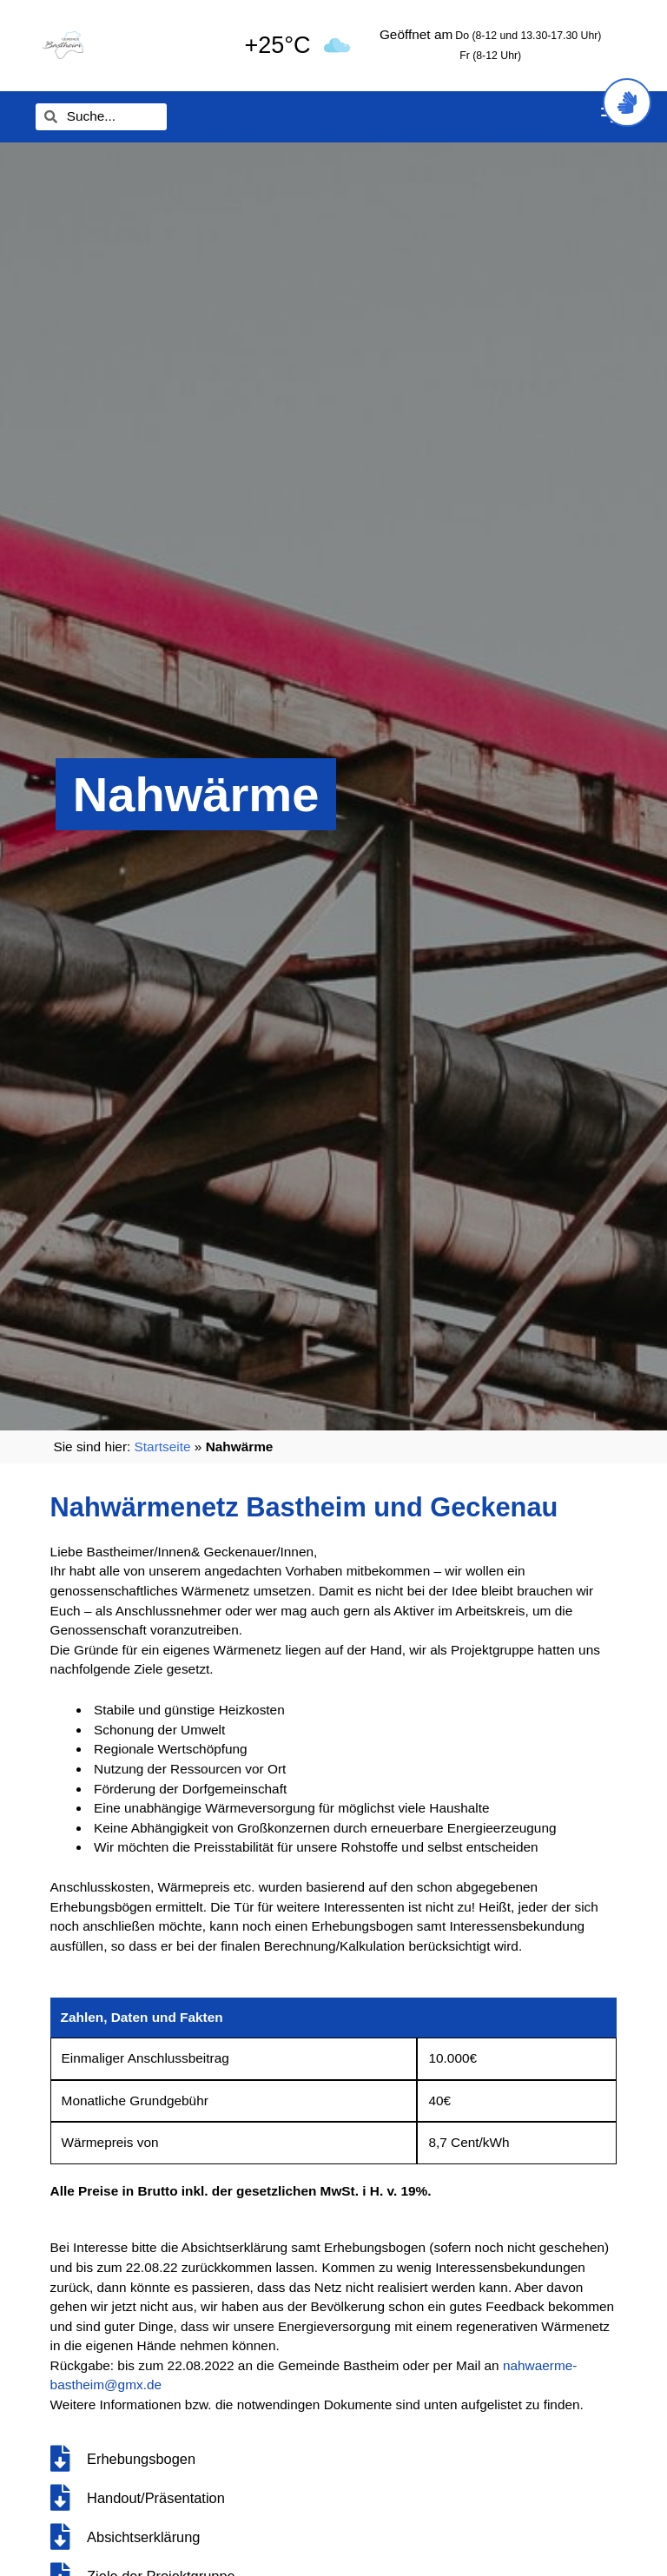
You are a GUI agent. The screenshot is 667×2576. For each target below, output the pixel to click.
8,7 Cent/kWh (468, 2142)
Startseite (163, 1446)
